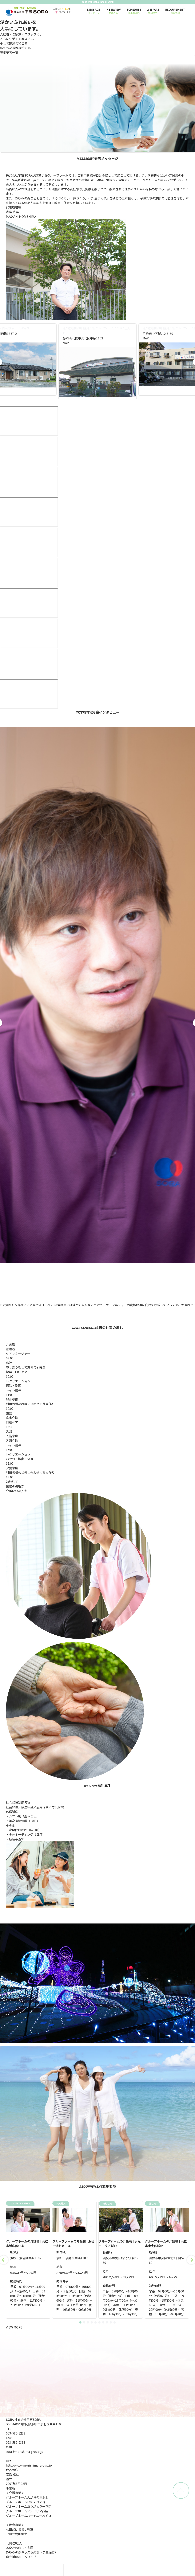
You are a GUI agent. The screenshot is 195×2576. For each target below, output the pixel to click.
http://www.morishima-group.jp (29, 2465)
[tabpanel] (28, 2260)
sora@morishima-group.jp (24, 2451)
